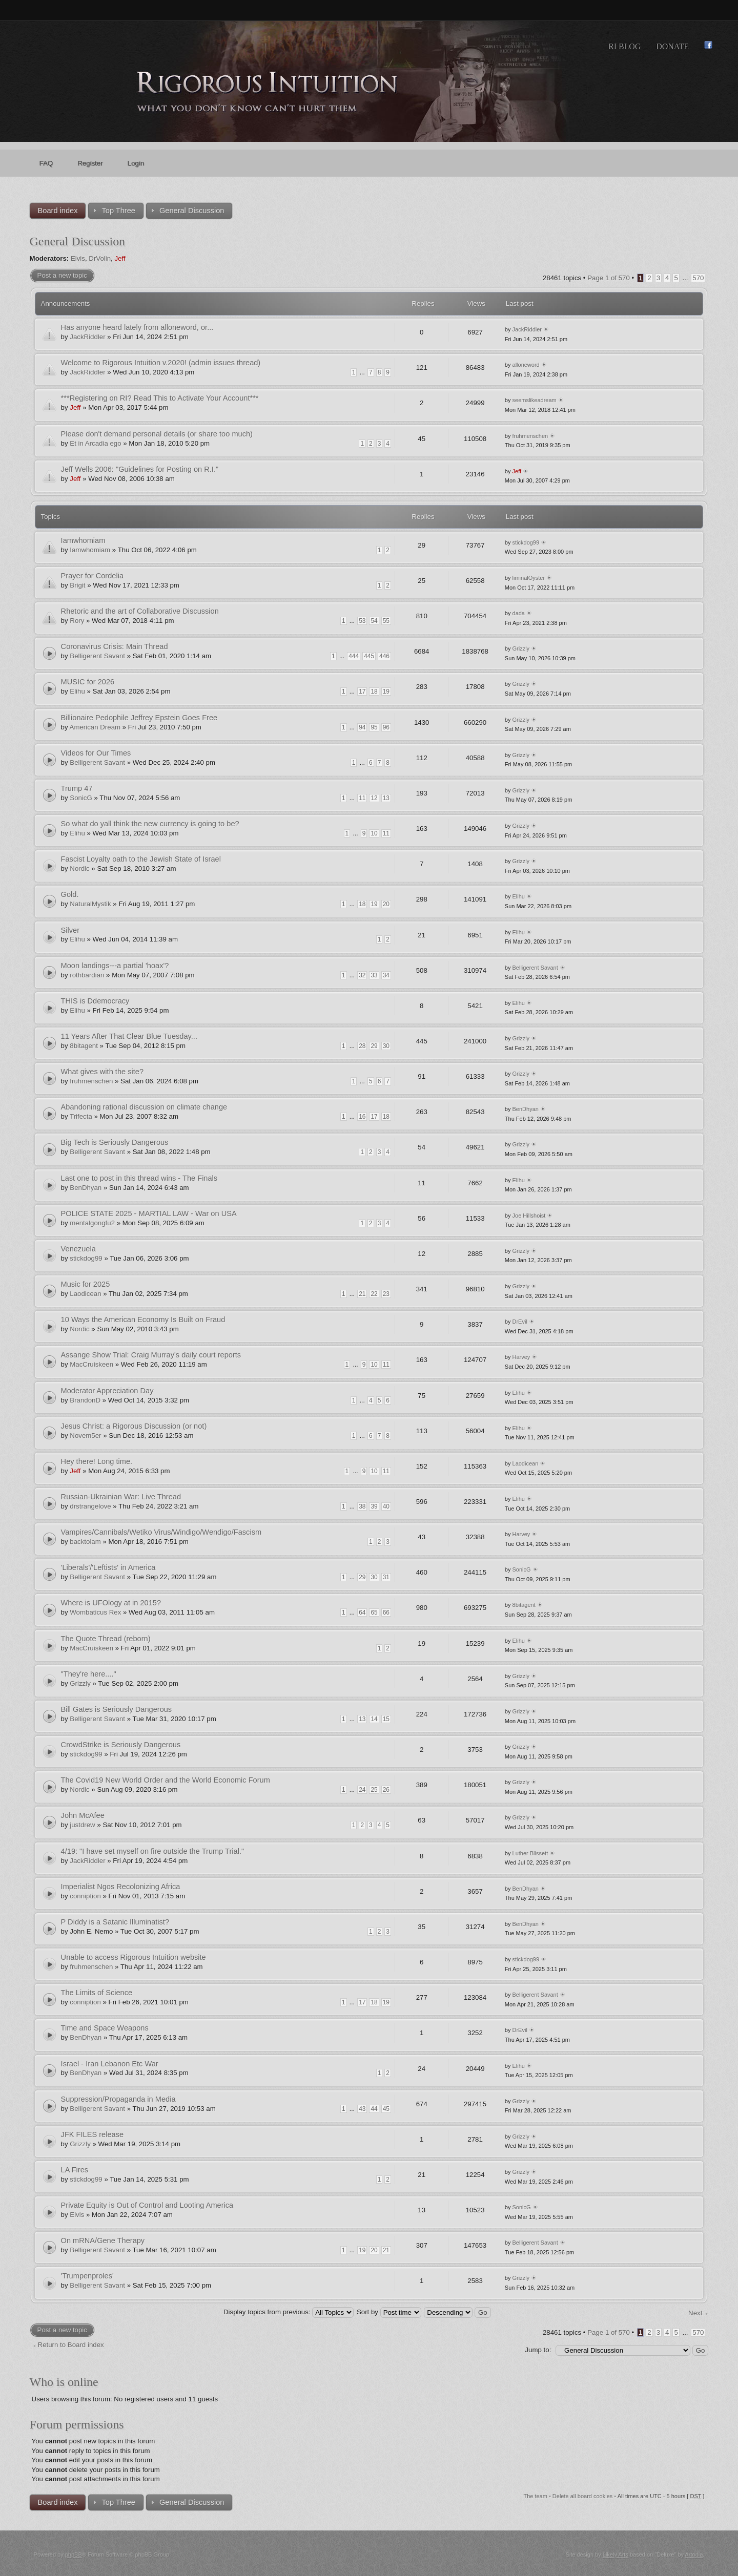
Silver (70, 930)
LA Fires (75, 2170)
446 (384, 656)
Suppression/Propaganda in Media (118, 2099)
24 (362, 1789)
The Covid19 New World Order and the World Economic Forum (165, 1780)
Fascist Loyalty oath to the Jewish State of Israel (141, 859)
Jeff (119, 258)
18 (374, 691)
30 (386, 1046)
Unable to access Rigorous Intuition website (133, 1957)
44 (374, 2108)
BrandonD (85, 1400)
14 (374, 1719)
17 (362, 691)
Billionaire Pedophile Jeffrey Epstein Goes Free (139, 718)
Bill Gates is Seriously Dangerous (116, 1709)
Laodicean (85, 1293)
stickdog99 (526, 542)
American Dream (95, 727)
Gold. (70, 894)
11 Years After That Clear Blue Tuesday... (129, 1036)
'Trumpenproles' (87, 2276)
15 (386, 1719)
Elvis (78, 258)
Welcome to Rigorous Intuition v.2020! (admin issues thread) (161, 363)
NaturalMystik (90, 904)
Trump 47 (77, 788)
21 (362, 1293)
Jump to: (538, 2350)
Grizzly (521, 648)
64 (362, 1612)
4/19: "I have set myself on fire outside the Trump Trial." (152, 1851)
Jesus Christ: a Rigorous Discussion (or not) (134, 1426)
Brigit (77, 585)
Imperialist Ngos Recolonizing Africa (120, 1886)
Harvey (521, 1357)
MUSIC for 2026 (88, 682)
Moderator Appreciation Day (107, 1391)
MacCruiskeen (91, 1364)
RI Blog (624, 46)
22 (374, 1293)
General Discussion (77, 241)
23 (386, 1293)
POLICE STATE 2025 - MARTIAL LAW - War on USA (149, 1213)
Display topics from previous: (288, 2312)
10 (374, 833)
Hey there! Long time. (97, 1461)
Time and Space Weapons (105, 2028)
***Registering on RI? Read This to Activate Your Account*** (160, 398)
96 (386, 727)
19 (386, 691)
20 (386, 904)
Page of (608, 278)
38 (362, 1506)
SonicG (81, 798)
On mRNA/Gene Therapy (103, 2240)
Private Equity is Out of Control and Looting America (147, 2205)
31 (386, 1577)
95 (374, 727)
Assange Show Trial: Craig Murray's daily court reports (151, 1355)
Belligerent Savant (97, 656)
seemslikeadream (534, 400)
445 (369, 656)
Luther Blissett (530, 1853)
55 (386, 620)
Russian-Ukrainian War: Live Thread (121, 1497)
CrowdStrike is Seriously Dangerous (121, 1745)
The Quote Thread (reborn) (106, 1639)
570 (698, 278)
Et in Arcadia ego (95, 443)
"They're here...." (88, 1674)
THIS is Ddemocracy (95, 1001)
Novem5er (85, 1435)
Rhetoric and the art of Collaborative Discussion (140, 611)
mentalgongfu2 (92, 1223)
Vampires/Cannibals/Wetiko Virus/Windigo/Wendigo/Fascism (161, 1532)
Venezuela (78, 1249)
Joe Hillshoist (529, 1215)
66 (386, 1612)
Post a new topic (62, 275)
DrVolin (100, 258)
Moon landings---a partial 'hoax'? (115, 965)
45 (386, 2108)
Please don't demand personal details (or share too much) (157, 434)
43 (362, 2108)
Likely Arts (615, 2554)
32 (362, 975)
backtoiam (85, 1541)
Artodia (694, 2554)
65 (374, 1612)
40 (386, 1506)
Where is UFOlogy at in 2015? (111, 1603)
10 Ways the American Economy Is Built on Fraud (143, 1319)
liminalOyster (528, 578)
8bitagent (84, 1046)
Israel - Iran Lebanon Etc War (109, 2064)
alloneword (526, 365)
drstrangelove (90, 1506)
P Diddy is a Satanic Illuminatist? (115, 1922)
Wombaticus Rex (95, 1612)
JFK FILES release (92, 2134)
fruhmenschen (530, 436)
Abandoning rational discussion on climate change (144, 1107)
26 (386, 1789)
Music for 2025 (85, 1284)
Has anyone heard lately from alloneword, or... (137, 327)
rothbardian (87, 975)
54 (374, 620)
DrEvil (519, 1321)
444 (353, 656)
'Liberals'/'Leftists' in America (108, 1567)
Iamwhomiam (83, 540)
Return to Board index (71, 2345)
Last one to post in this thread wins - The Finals (139, 1178)
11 (362, 798)
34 (386, 975)
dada (518, 613)
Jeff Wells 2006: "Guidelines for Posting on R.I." (140, 469)
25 (374, 1789)
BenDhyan (525, 1109)
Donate (672, 46)
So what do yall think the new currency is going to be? (150, 824)
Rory (77, 620)
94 (362, 727)
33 (374, 975)
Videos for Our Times (96, 753)
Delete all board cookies (582, 2496)
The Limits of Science (97, 1992)
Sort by (389, 2312)
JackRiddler (87, 337)
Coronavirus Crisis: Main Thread (114, 646)
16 (362, 1116)
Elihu (77, 691)
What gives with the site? (102, 1071)
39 (374, 1506)
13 (386, 798)
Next (695, 2313)
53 (362, 620)
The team (535, 2496)
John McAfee (83, 1815)
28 (362, 1046)
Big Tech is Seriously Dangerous (115, 1142)
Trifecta (81, 1116)
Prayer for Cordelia (92, 576)
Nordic (79, 868)
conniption (85, 1896)
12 (374, 798)
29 (374, 1046)
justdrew (82, 1825)
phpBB (73, 2554)
